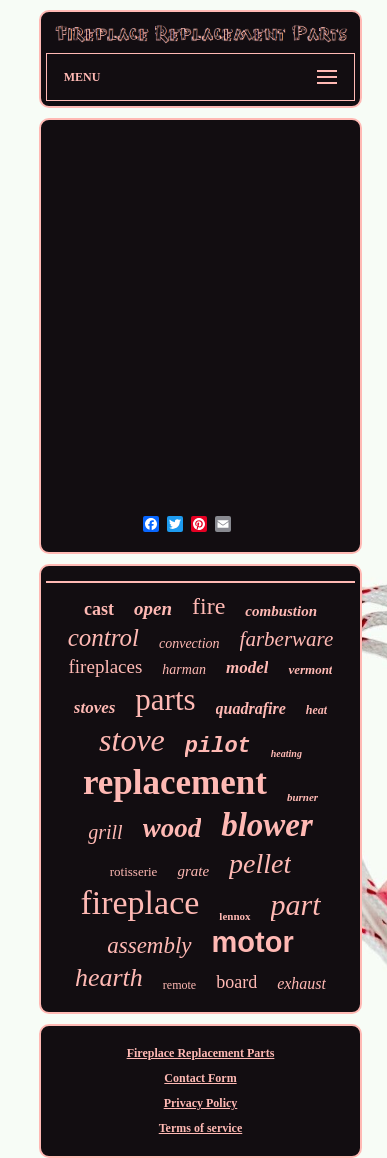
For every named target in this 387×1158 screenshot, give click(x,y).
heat (316, 710)
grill (105, 832)
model (247, 667)
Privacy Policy (201, 1103)
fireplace (139, 902)
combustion (281, 611)
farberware (287, 639)
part (296, 904)
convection (189, 643)
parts (165, 699)
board (236, 982)
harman (184, 669)
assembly (149, 945)
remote (179, 985)
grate (193, 871)
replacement (175, 782)
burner (302, 797)
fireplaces (106, 666)
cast (99, 609)
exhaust (301, 983)
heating (286, 753)
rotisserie (134, 871)
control (103, 637)
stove (132, 740)
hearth (109, 977)
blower (267, 825)
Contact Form (200, 1078)
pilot (218, 746)
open (153, 608)
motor (253, 942)
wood (172, 828)
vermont (310, 669)
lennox (234, 916)
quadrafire (251, 708)
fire (208, 606)
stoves (95, 707)
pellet (260, 863)
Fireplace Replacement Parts (201, 1053)
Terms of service (201, 1128)
